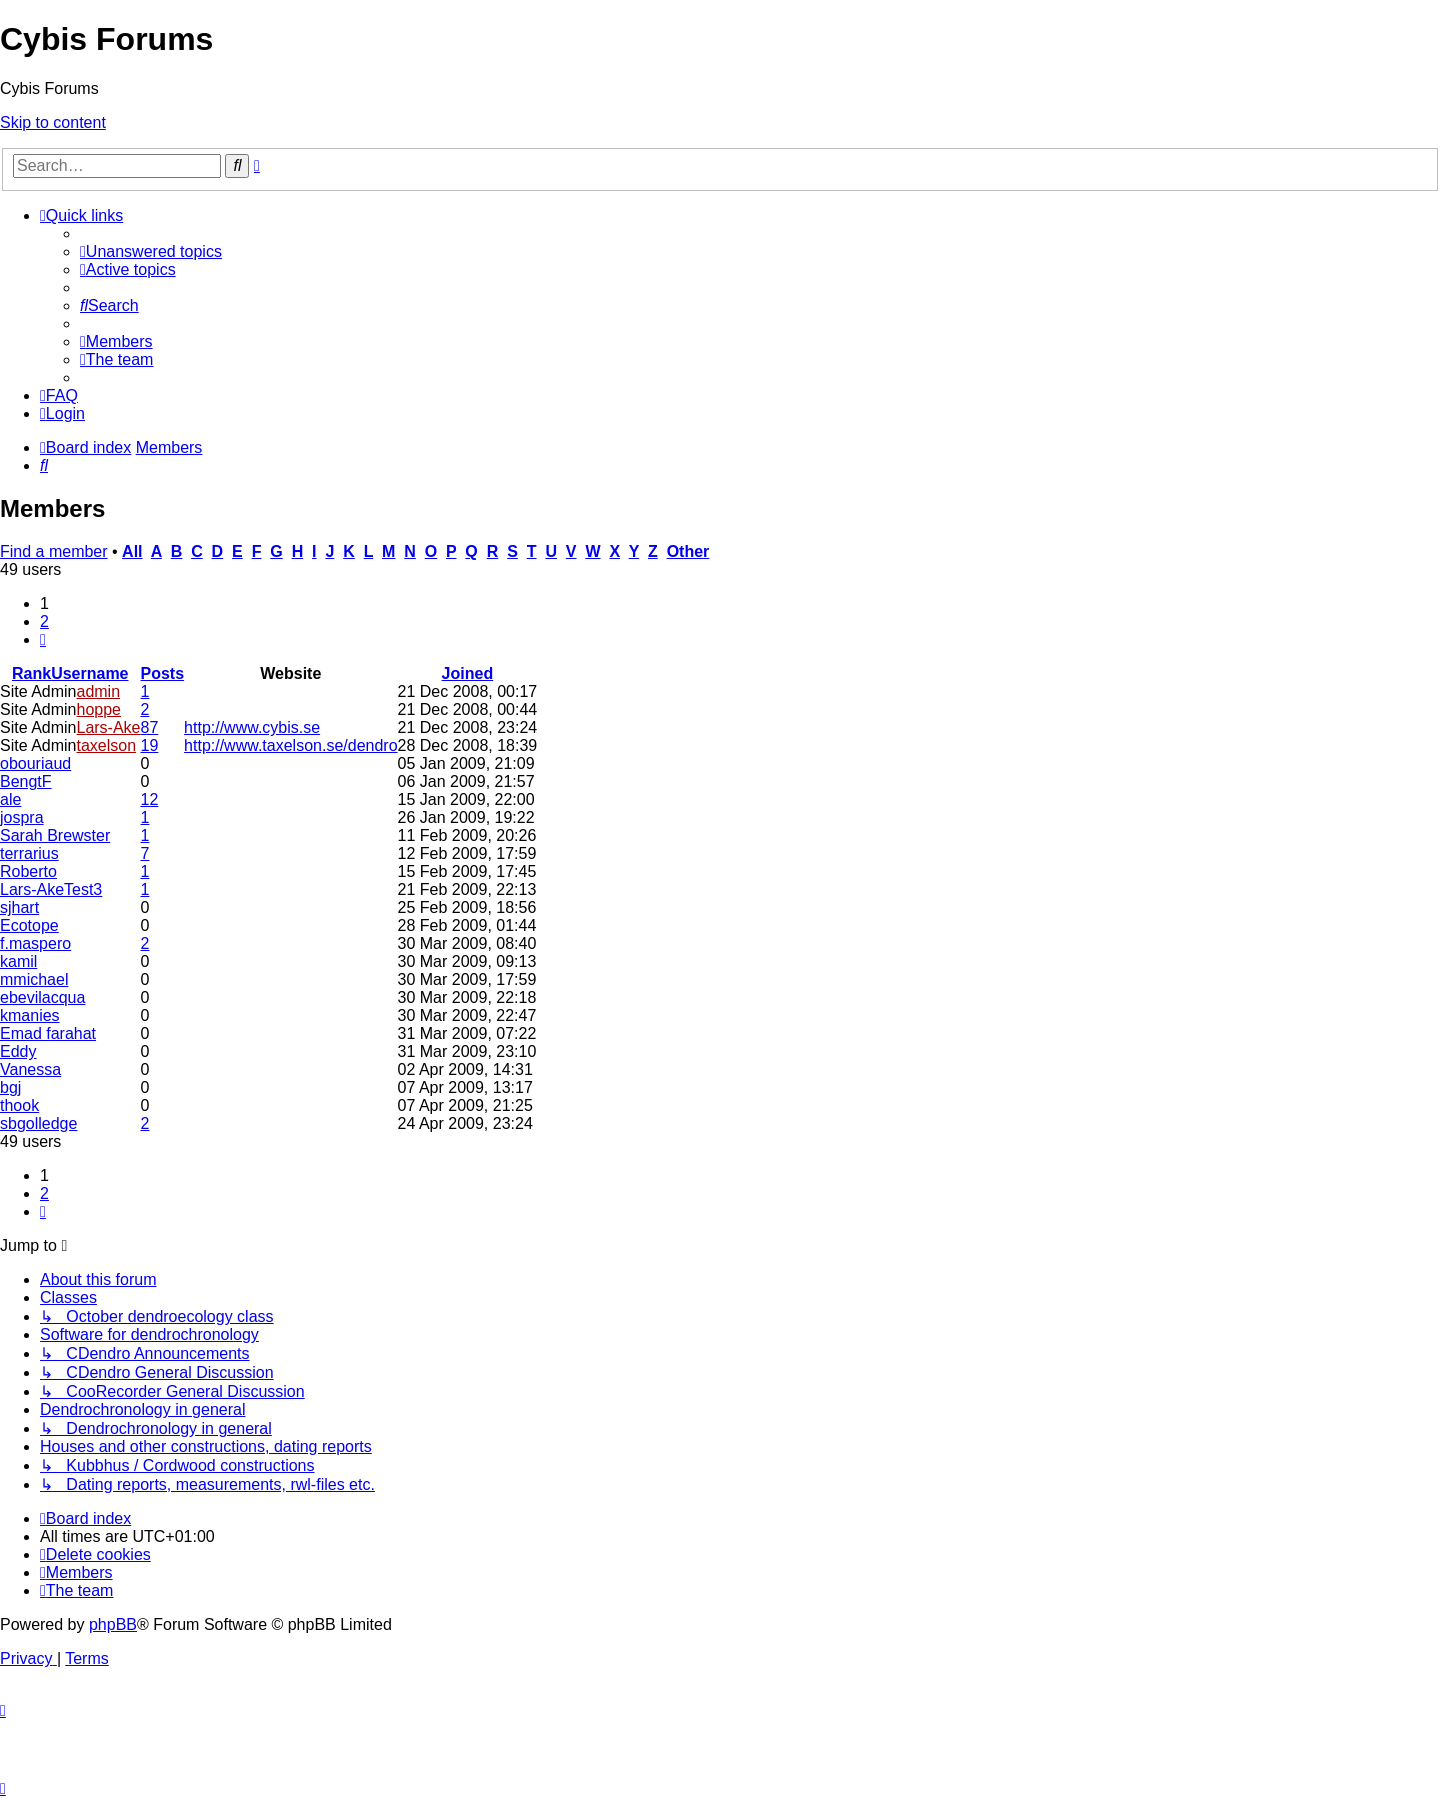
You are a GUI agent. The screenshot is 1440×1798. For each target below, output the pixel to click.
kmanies (30, 1015)
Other (688, 551)
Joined (468, 673)
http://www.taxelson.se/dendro (290, 745)
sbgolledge (38, 1123)
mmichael (34, 979)
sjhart (19, 907)
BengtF (26, 781)
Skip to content (53, 122)
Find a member (54, 551)
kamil (18, 961)
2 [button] (44, 621)
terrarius (29, 853)
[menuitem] (151, 251)
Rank (31, 673)
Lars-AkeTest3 (51, 889)
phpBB (113, 1624)
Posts (163, 673)
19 (150, 745)
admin (98, 691)
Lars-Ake (108, 727)
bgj (10, 1087)
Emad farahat (48, 1033)
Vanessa (30, 1069)
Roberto (28, 871)
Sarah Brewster (55, 835)
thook (19, 1105)
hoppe (98, 709)
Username (89, 673)
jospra (22, 817)
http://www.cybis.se (252, 727)
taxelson (106, 745)
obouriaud (35, 763)
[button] (43, 639)
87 (150, 727)
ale (10, 799)
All (132, 551)
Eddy (18, 1051)
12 (150, 799)
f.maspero (35, 943)
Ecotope (29, 925)
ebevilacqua (42, 997)
